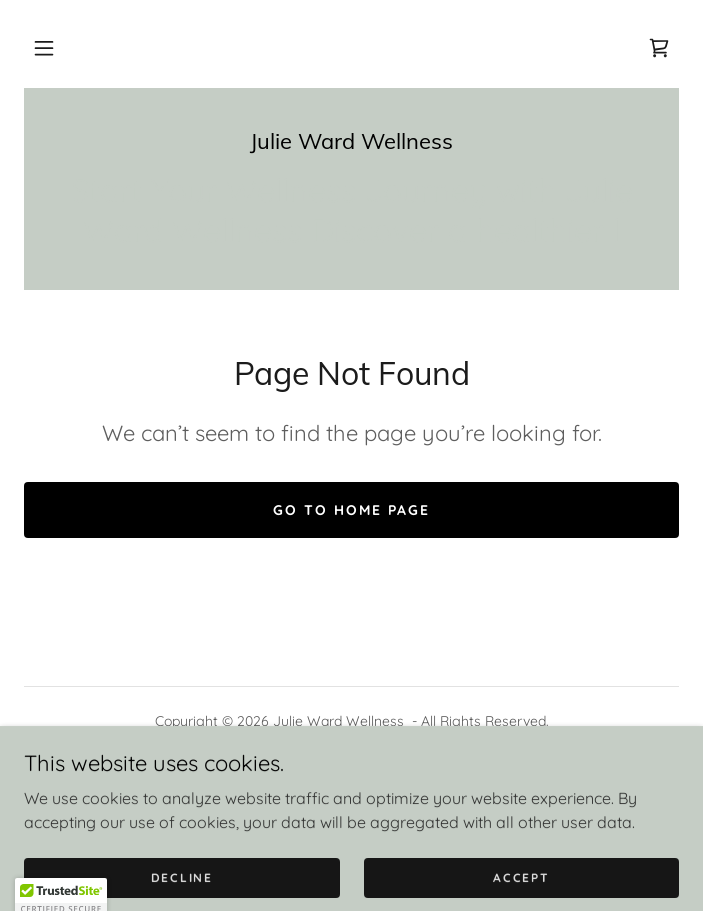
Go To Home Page (351, 510)
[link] (659, 48)
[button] (44, 48)
